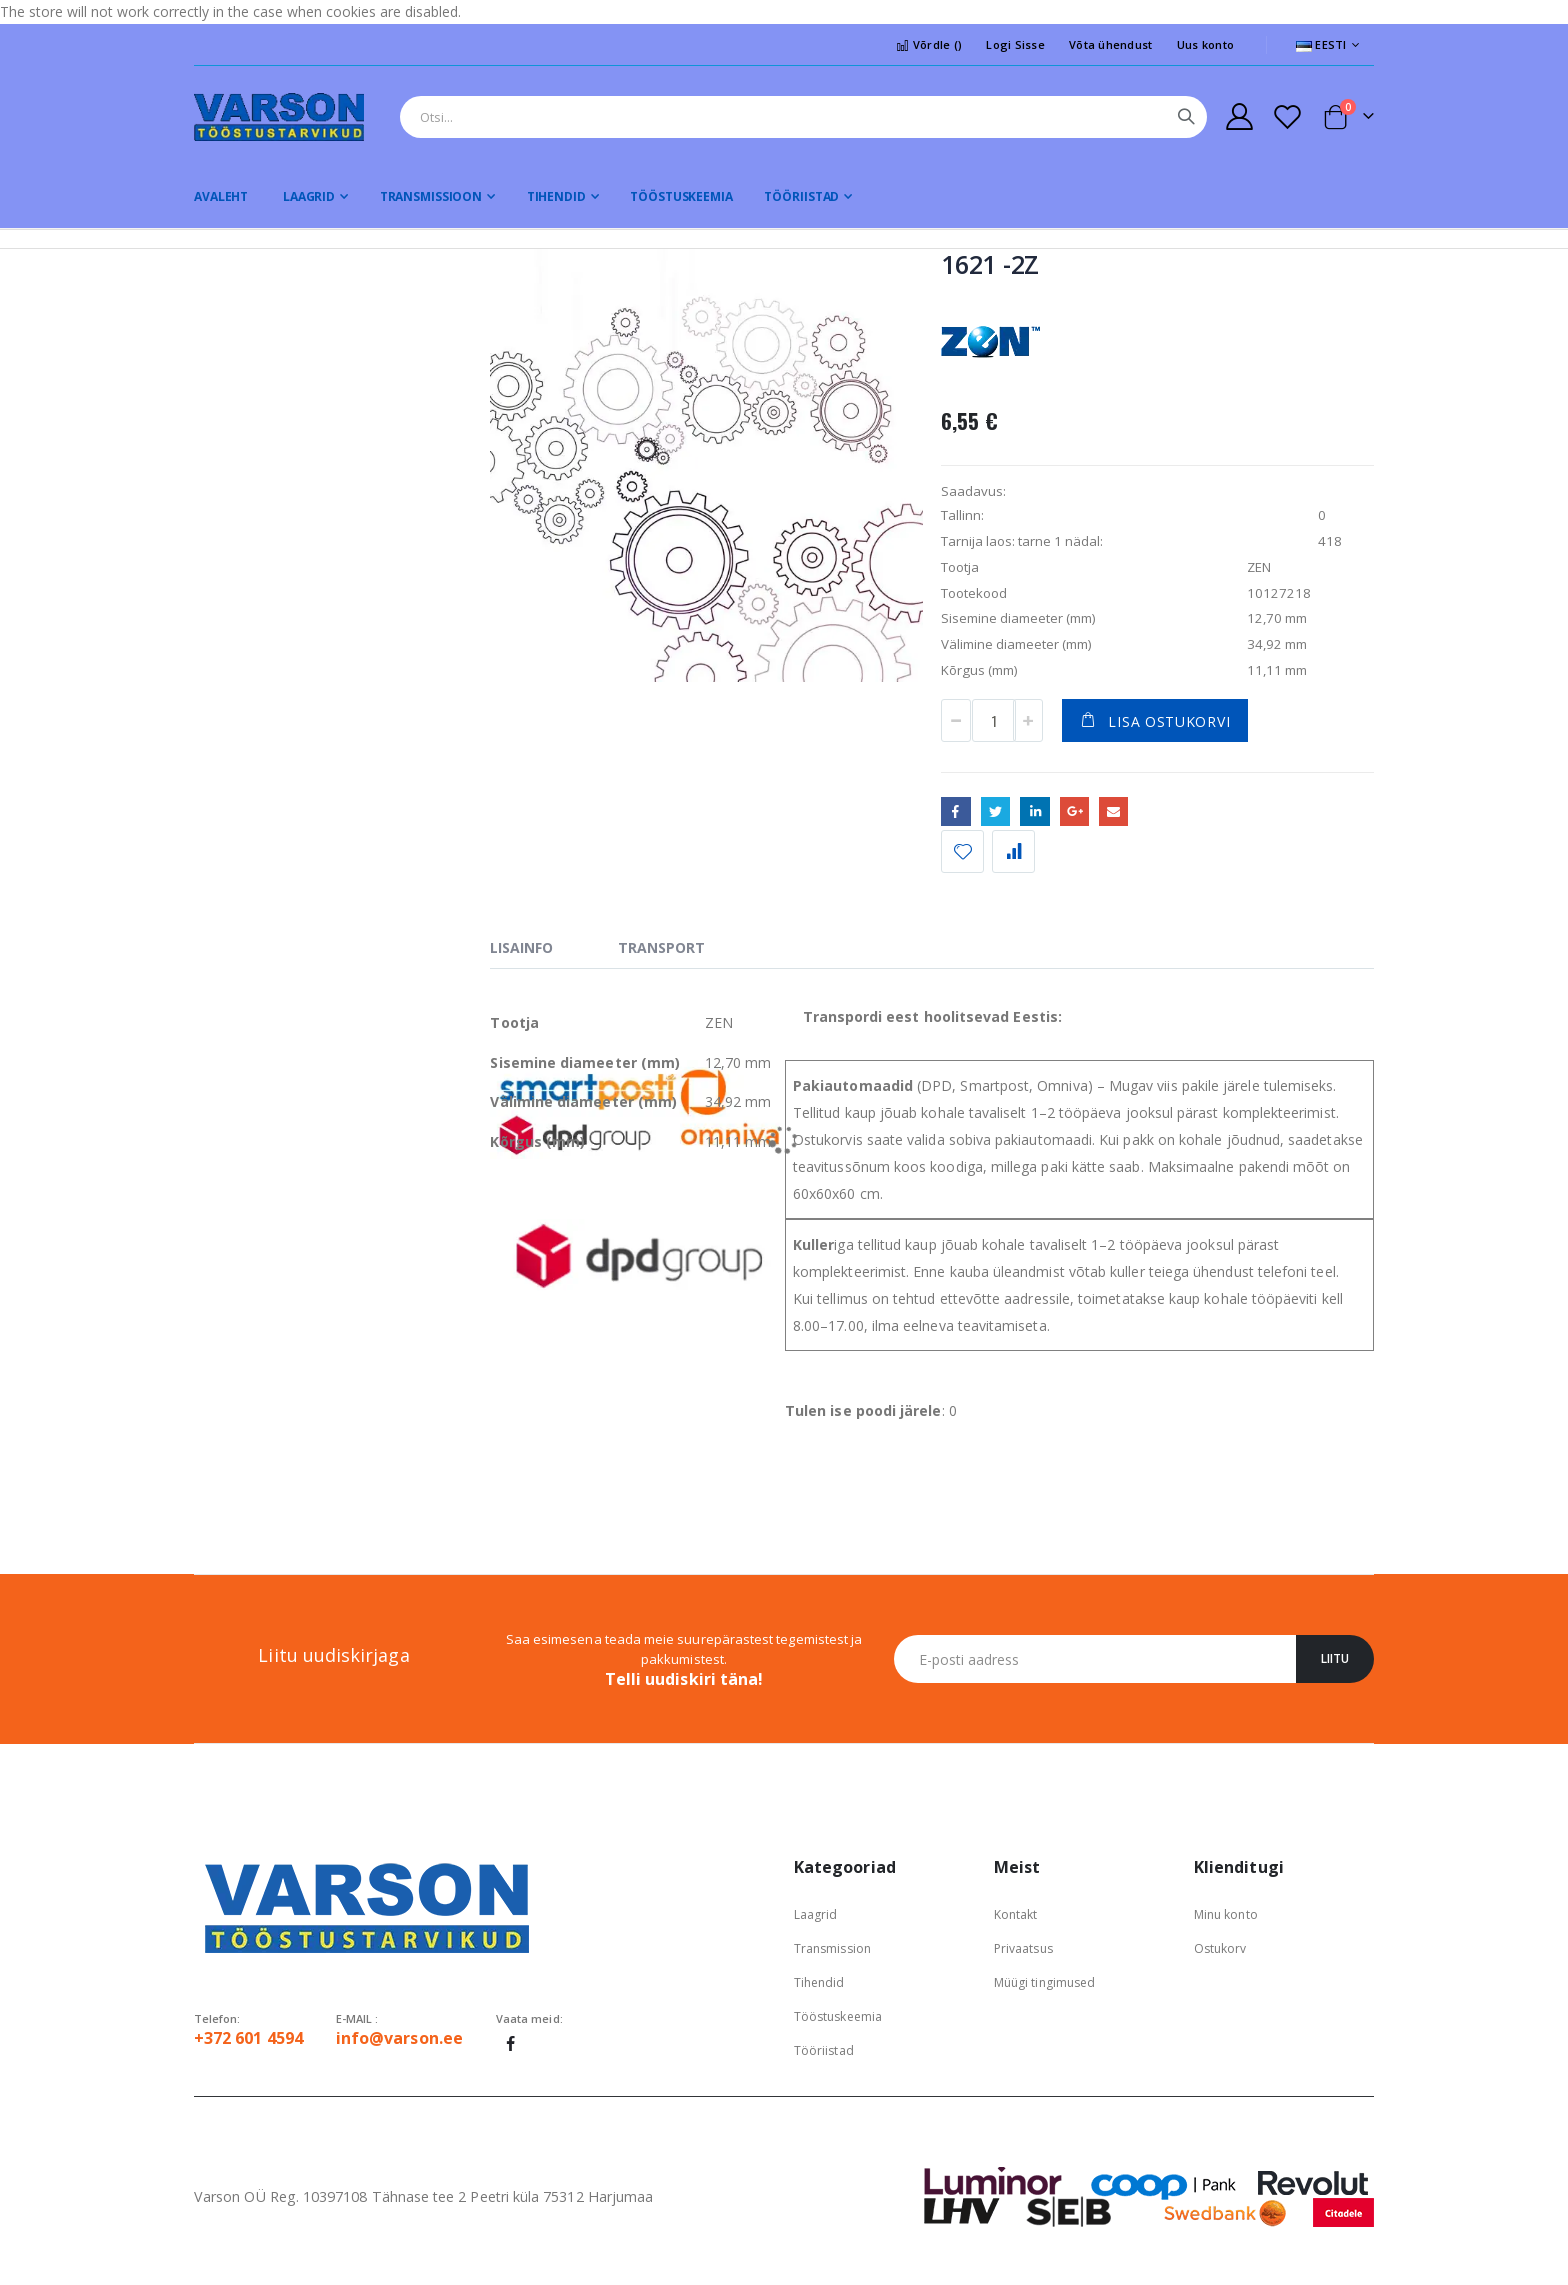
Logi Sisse (1015, 44)
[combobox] (803, 117)
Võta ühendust (1111, 44)
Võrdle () (929, 44)
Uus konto (1205, 44)
